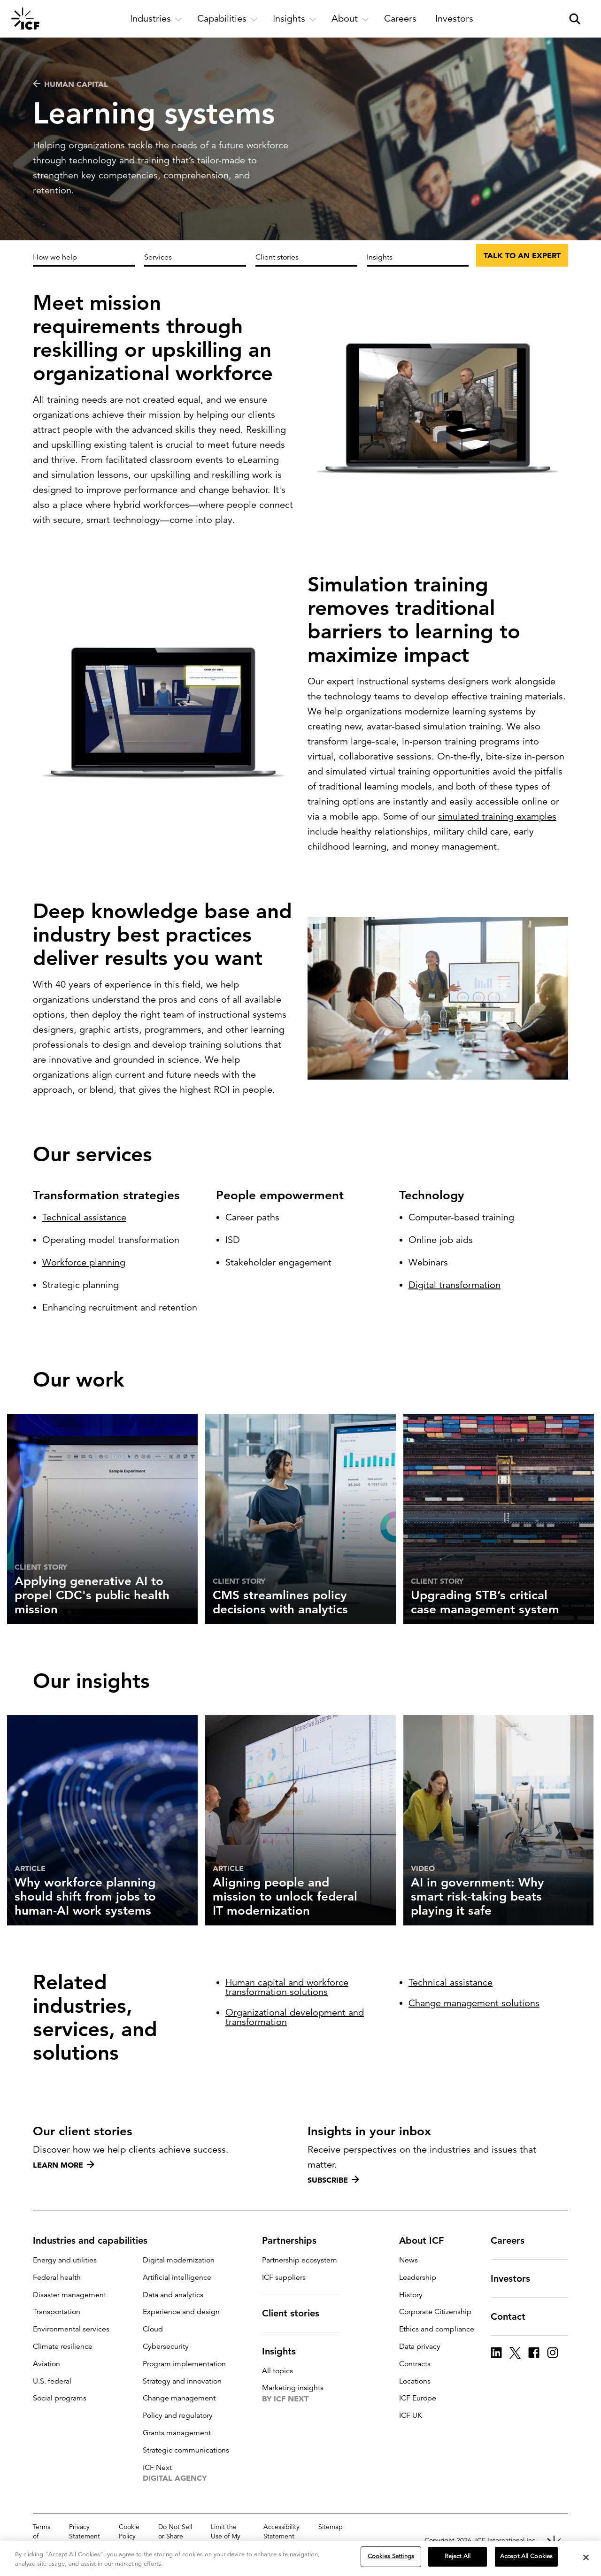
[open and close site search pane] (574, 18)
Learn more (63, 2165)
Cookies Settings (391, 2556)
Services (158, 257)
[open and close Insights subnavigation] (294, 18)
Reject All (457, 2556)
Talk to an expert (522, 255)
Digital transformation (454, 1304)
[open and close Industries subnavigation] (156, 18)
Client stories (277, 257)
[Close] (586, 2557)
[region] (300, 2558)
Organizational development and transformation (294, 2020)
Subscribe (333, 2180)
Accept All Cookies (526, 2556)
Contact (514, 2316)
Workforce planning (83, 1272)
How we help (55, 257)
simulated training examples (497, 832)
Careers (513, 2240)
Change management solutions (473, 2009)
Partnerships (295, 2240)
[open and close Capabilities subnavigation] (227, 18)
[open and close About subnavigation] (350, 18)
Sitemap (330, 2526)
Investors (516, 2278)
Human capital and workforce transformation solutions (286, 1990)
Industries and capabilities (96, 2240)
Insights (380, 257)
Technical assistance (84, 1227)
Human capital (70, 84)
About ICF (427, 2240)
